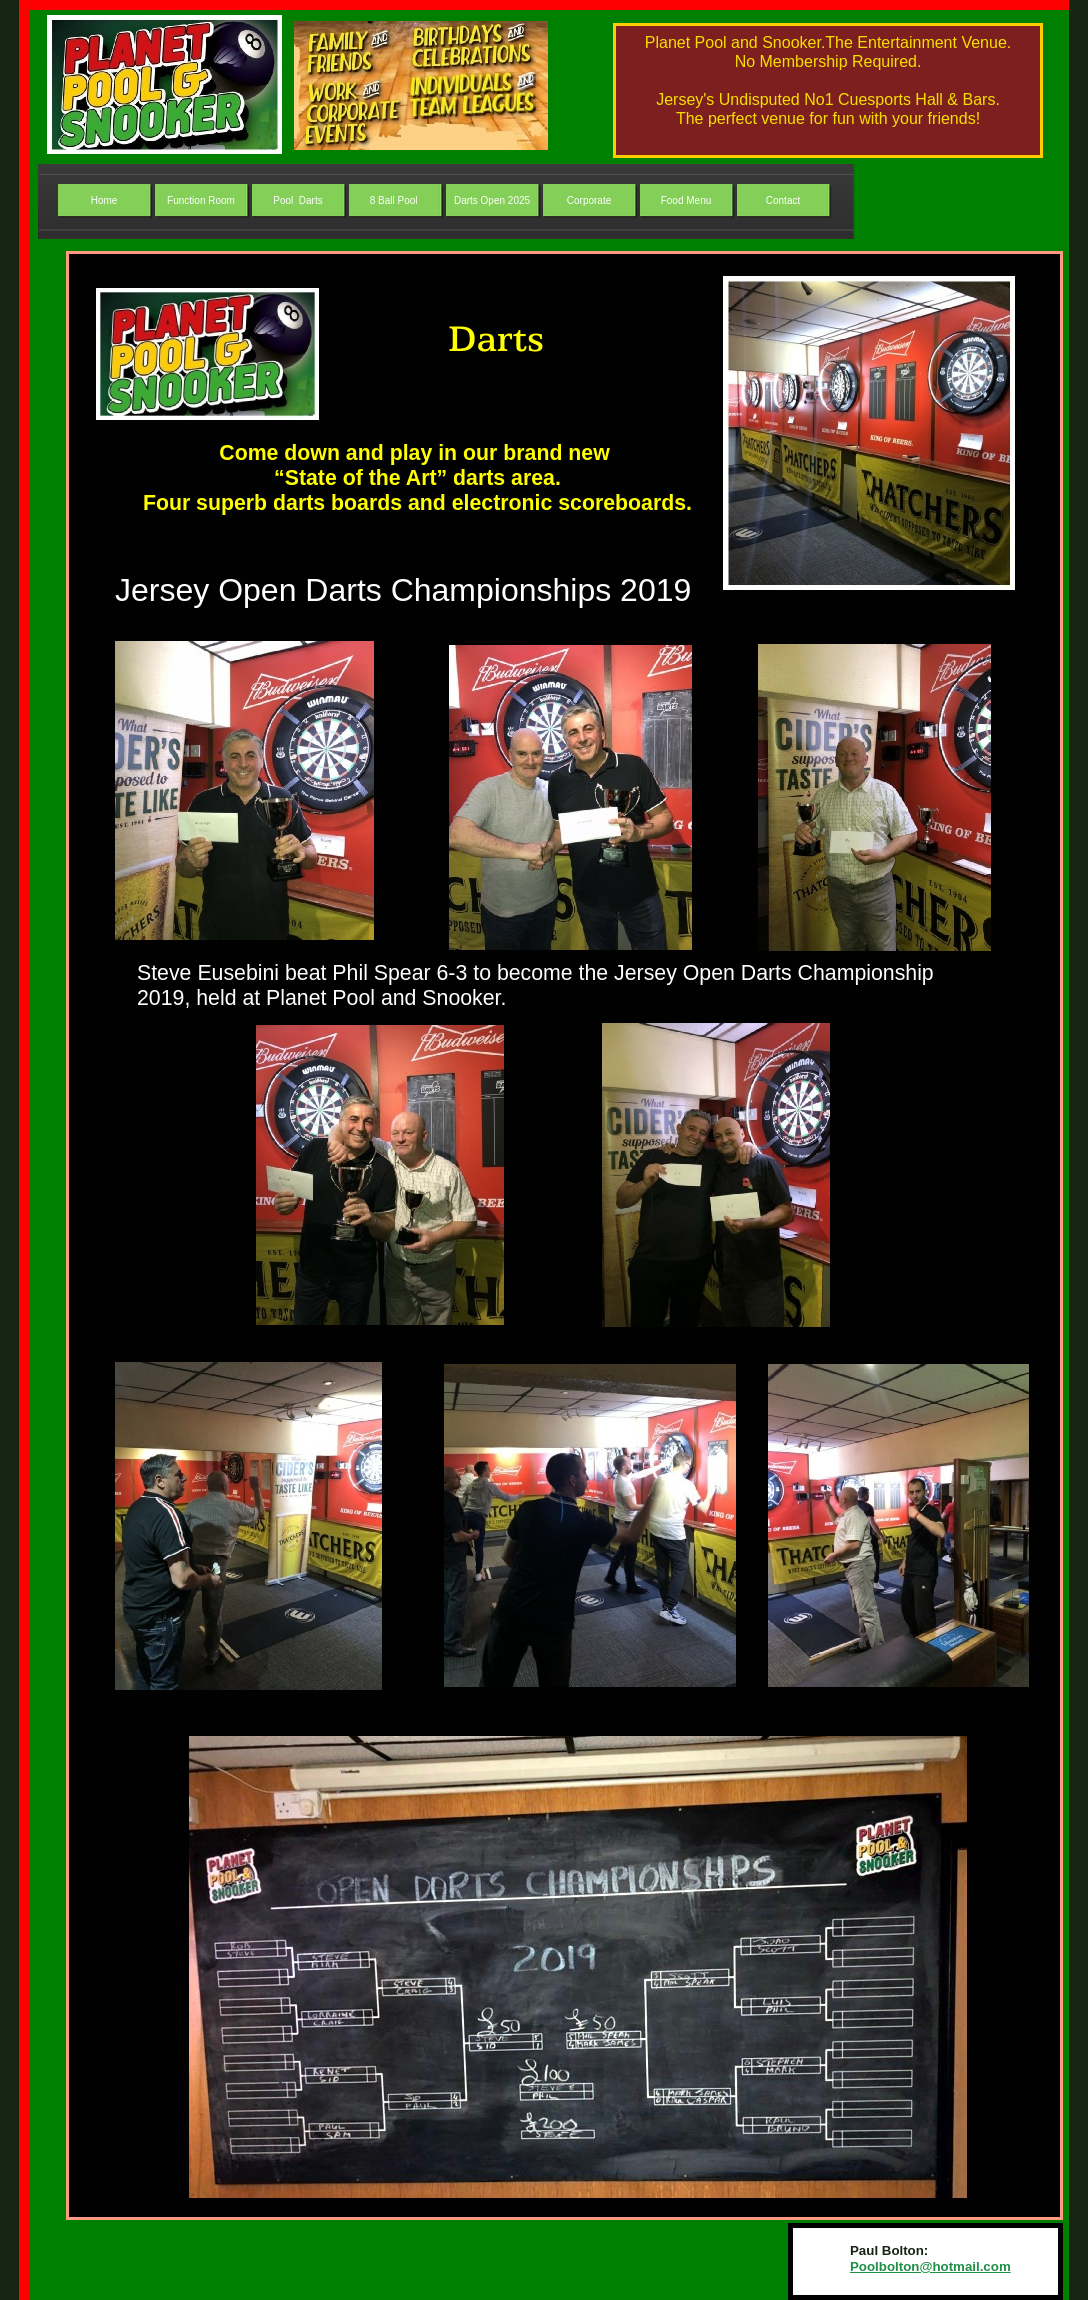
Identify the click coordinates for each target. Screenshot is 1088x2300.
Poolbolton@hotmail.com (930, 2266)
